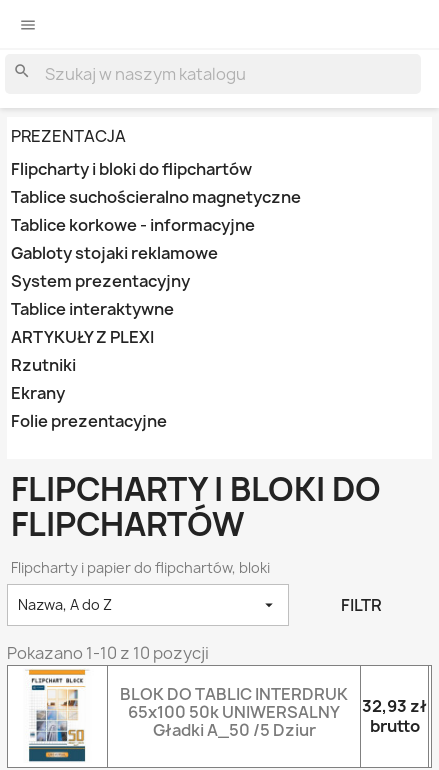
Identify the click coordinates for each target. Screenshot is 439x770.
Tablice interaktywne (92, 309)
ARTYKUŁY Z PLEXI (82, 337)
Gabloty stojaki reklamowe (114, 253)
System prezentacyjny (100, 281)
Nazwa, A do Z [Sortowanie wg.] (148, 605)
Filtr (361, 605)
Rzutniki (43, 365)
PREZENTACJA (68, 136)
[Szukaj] (213, 74)
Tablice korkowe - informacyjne (133, 225)
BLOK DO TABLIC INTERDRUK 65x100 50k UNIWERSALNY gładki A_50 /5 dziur (234, 711)
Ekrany (38, 393)
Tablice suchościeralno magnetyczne (156, 197)
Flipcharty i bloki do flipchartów (131, 169)
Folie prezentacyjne (89, 421)
